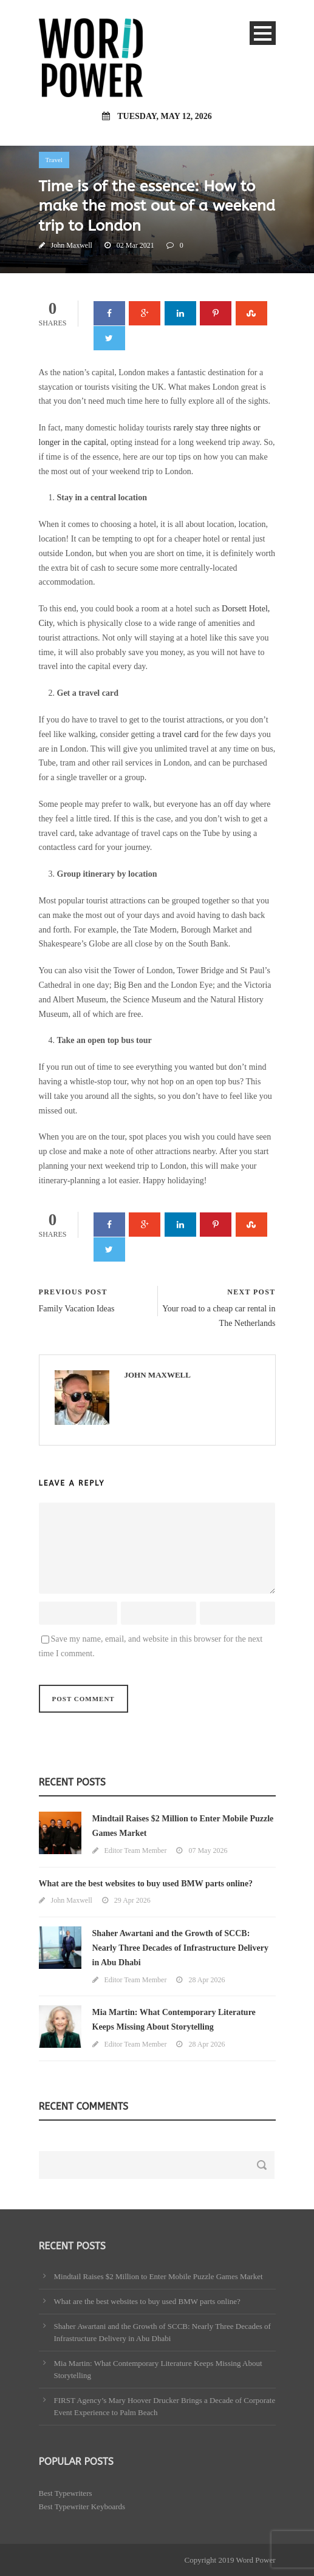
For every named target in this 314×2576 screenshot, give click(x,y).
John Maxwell (71, 245)
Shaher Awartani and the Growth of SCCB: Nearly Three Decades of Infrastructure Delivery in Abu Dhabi (180, 1948)
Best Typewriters (65, 2493)
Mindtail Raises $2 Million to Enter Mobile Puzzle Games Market (158, 2276)
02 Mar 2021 (135, 245)
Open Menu (263, 33)
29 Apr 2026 (132, 1900)
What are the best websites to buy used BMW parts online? (146, 1883)
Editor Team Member (135, 1850)
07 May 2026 (207, 1850)
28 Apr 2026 (206, 1980)
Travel (54, 159)
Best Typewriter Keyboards (82, 2506)
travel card (181, 734)
